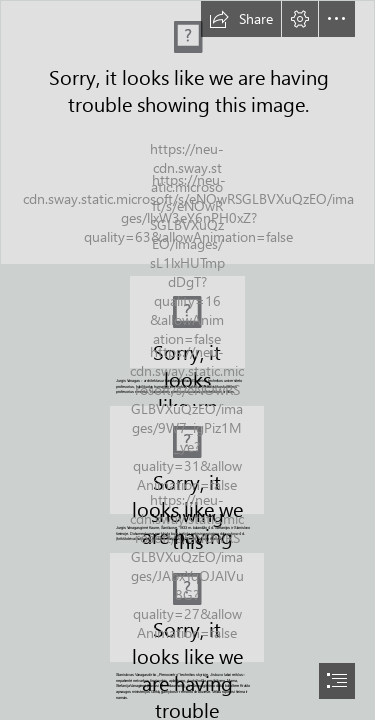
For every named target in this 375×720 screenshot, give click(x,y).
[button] (241, 19)
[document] (187, 360)
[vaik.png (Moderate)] (187, 460)
